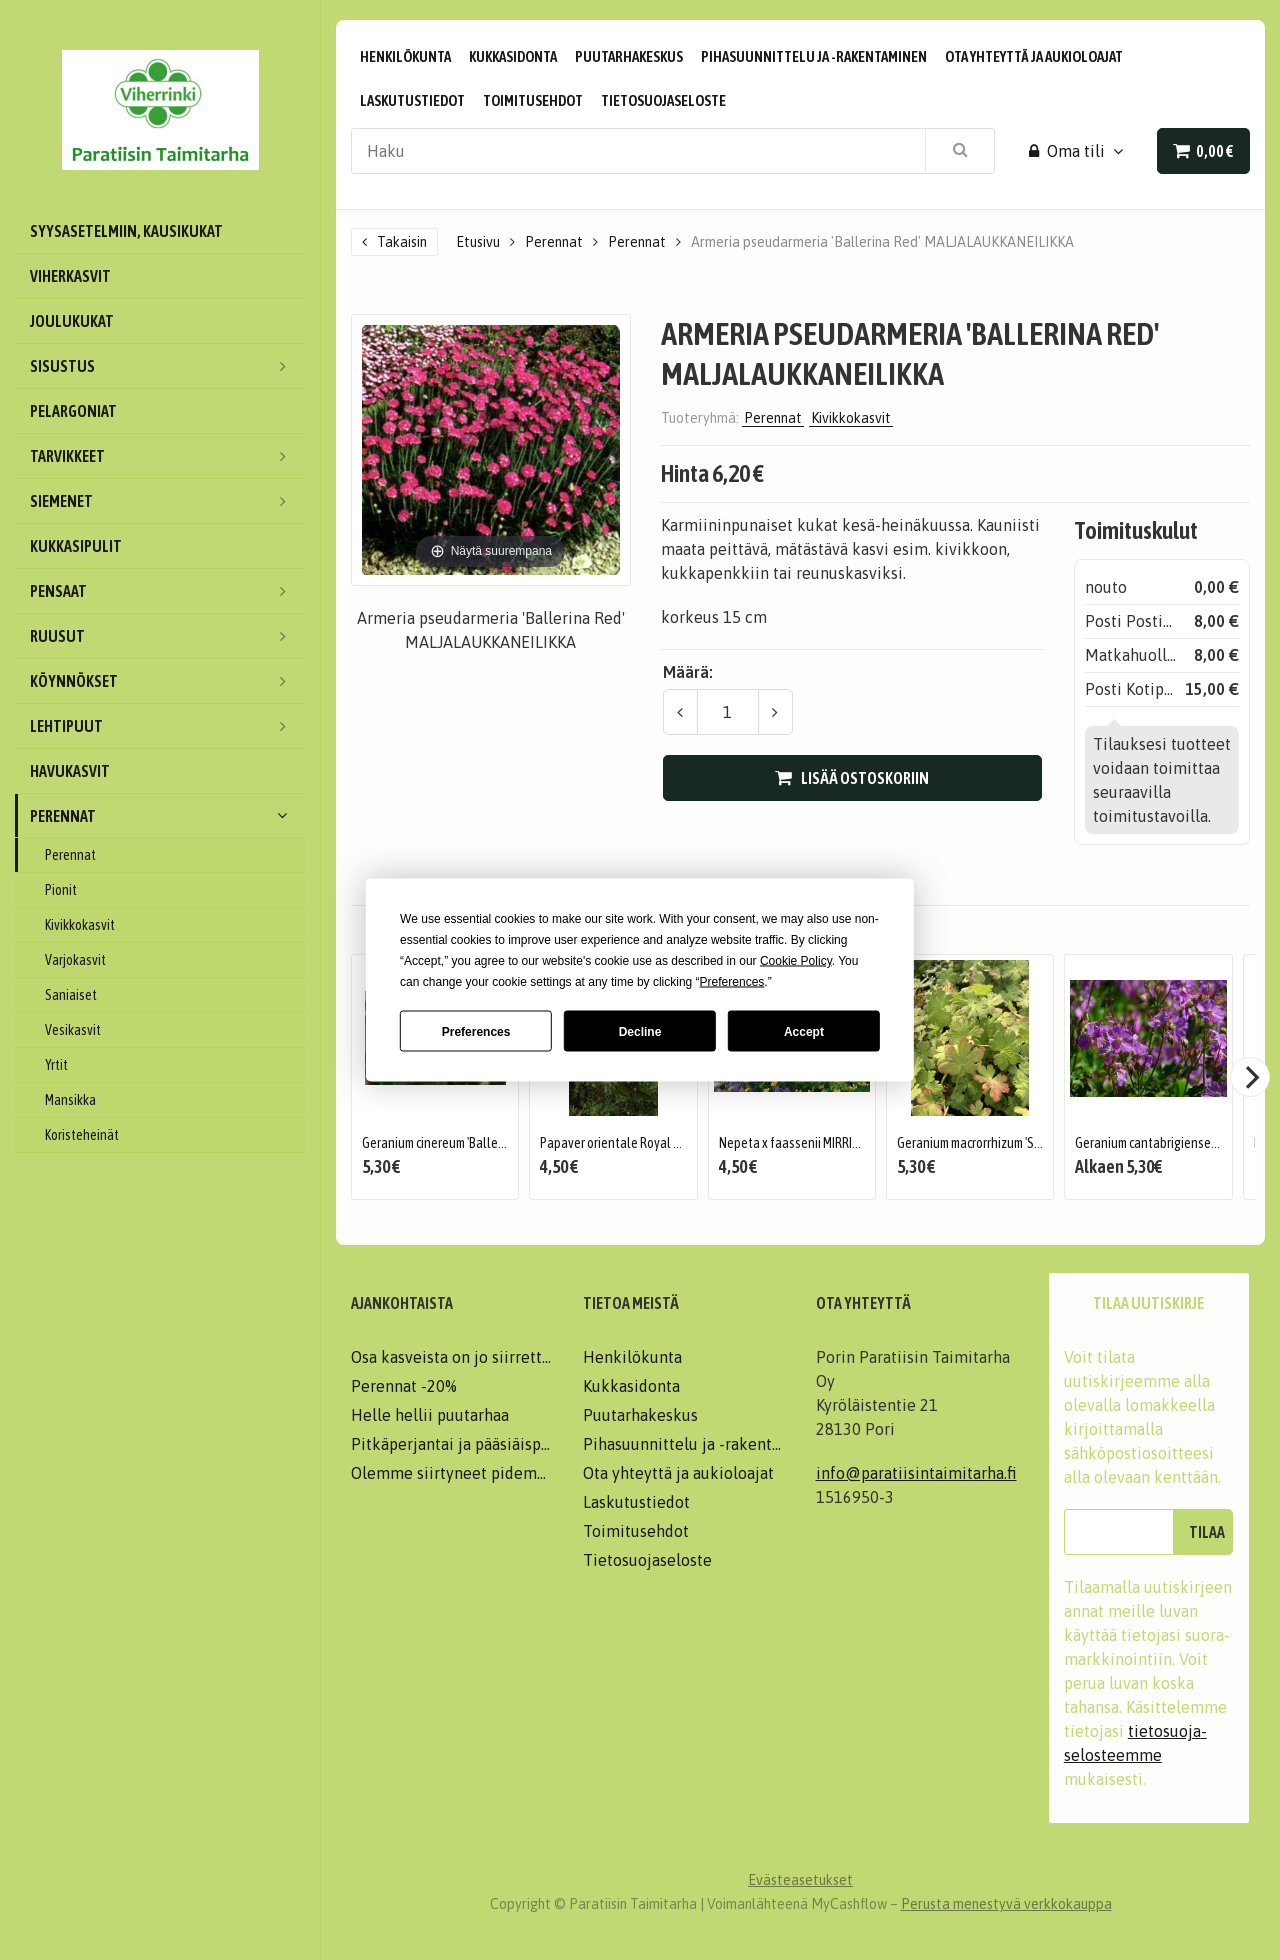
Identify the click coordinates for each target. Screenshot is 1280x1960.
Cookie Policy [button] (796, 961)
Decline (640, 1031)
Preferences (476, 1031)
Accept (804, 1031)
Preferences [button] (732, 982)
